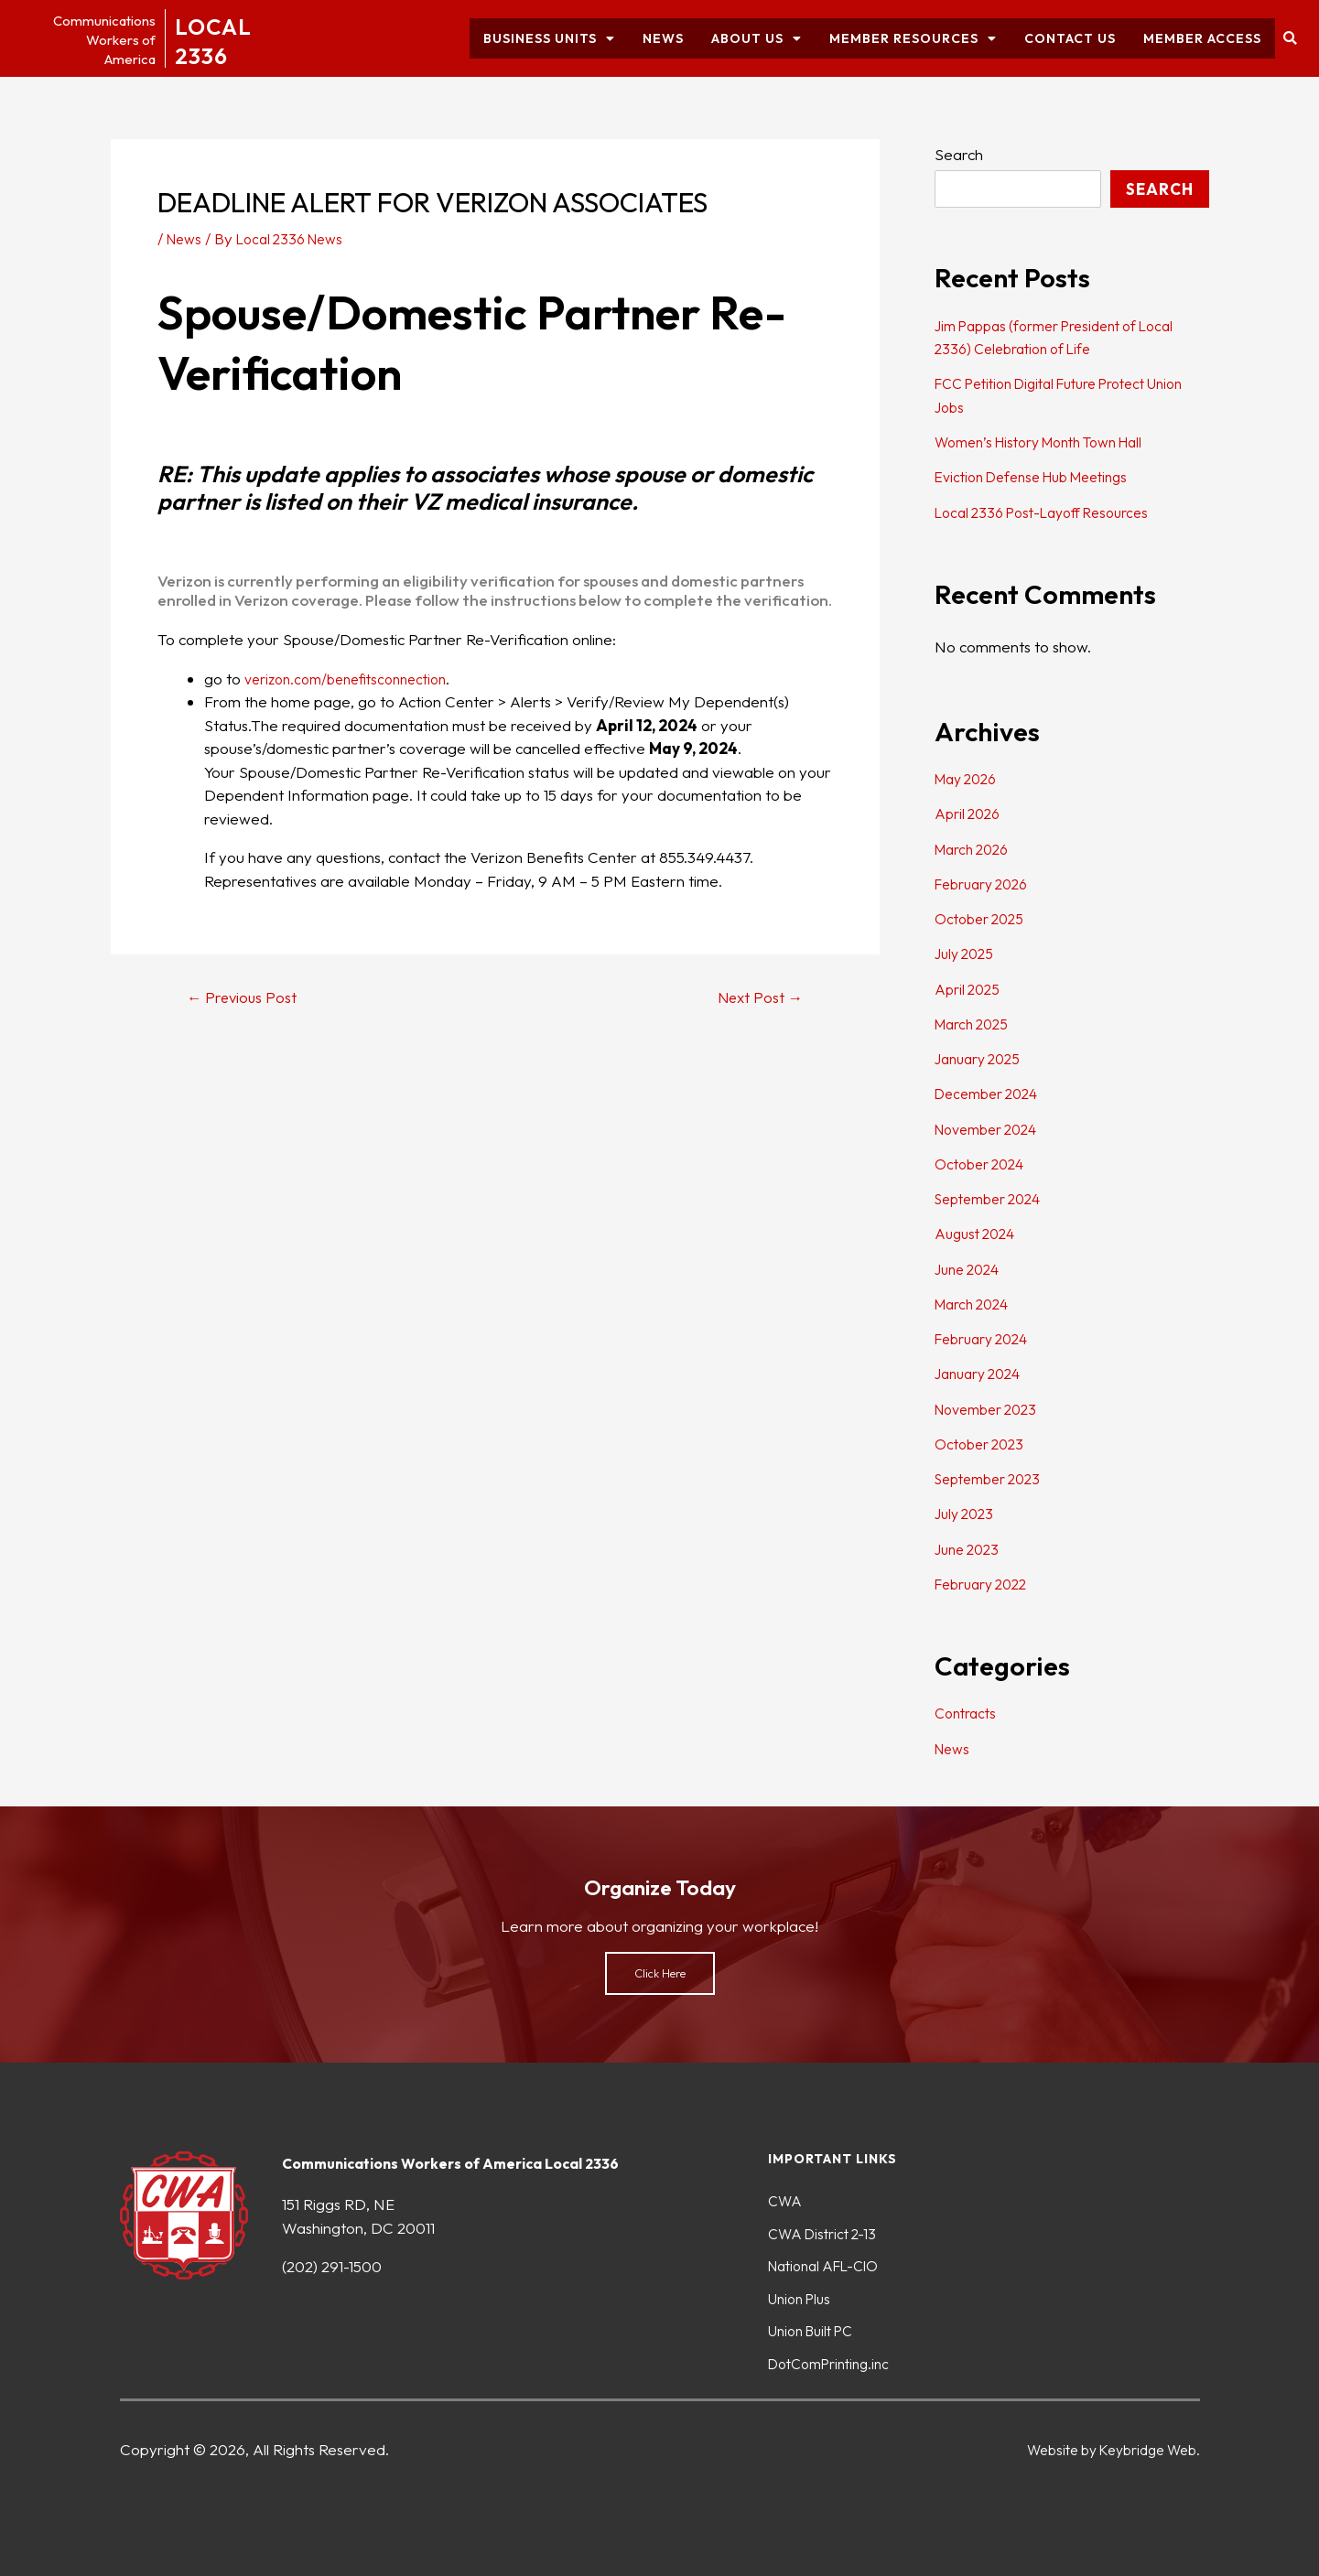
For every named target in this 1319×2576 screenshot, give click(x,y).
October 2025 (983, 918)
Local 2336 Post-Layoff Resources (1053, 512)
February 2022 (987, 1583)
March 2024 (976, 1303)
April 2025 (970, 988)
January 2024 (983, 1373)
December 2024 (992, 1093)
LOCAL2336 (223, 38)
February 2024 (987, 1338)
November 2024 (992, 1128)
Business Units (549, 38)
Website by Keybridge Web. (1103, 2449)
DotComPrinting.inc (835, 2363)
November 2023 (992, 1408)
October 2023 (983, 1443)
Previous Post (248, 997)
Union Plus (803, 2295)
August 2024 (978, 1233)
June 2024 (971, 1268)
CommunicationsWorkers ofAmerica (93, 39)
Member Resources (913, 38)
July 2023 (967, 1513)
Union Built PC (816, 2329)
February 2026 (987, 883)
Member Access (1202, 38)
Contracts (968, 1712)
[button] (1290, 39)
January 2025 (982, 1058)
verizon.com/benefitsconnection (355, 678)
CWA (786, 2194)
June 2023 (970, 1548)
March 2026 (976, 848)
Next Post (754, 997)
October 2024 (983, 1163)
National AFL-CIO (830, 2261)
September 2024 (994, 1198)
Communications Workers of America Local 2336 (466, 2154)
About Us (756, 38)
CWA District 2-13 (827, 2227)
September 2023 (994, 1478)
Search (959, 154)
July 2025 (967, 953)
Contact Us (1070, 38)
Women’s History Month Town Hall (1053, 441)
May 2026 (970, 778)
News (663, 38)
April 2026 (970, 813)
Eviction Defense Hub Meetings (1043, 476)
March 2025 (976, 1023)
